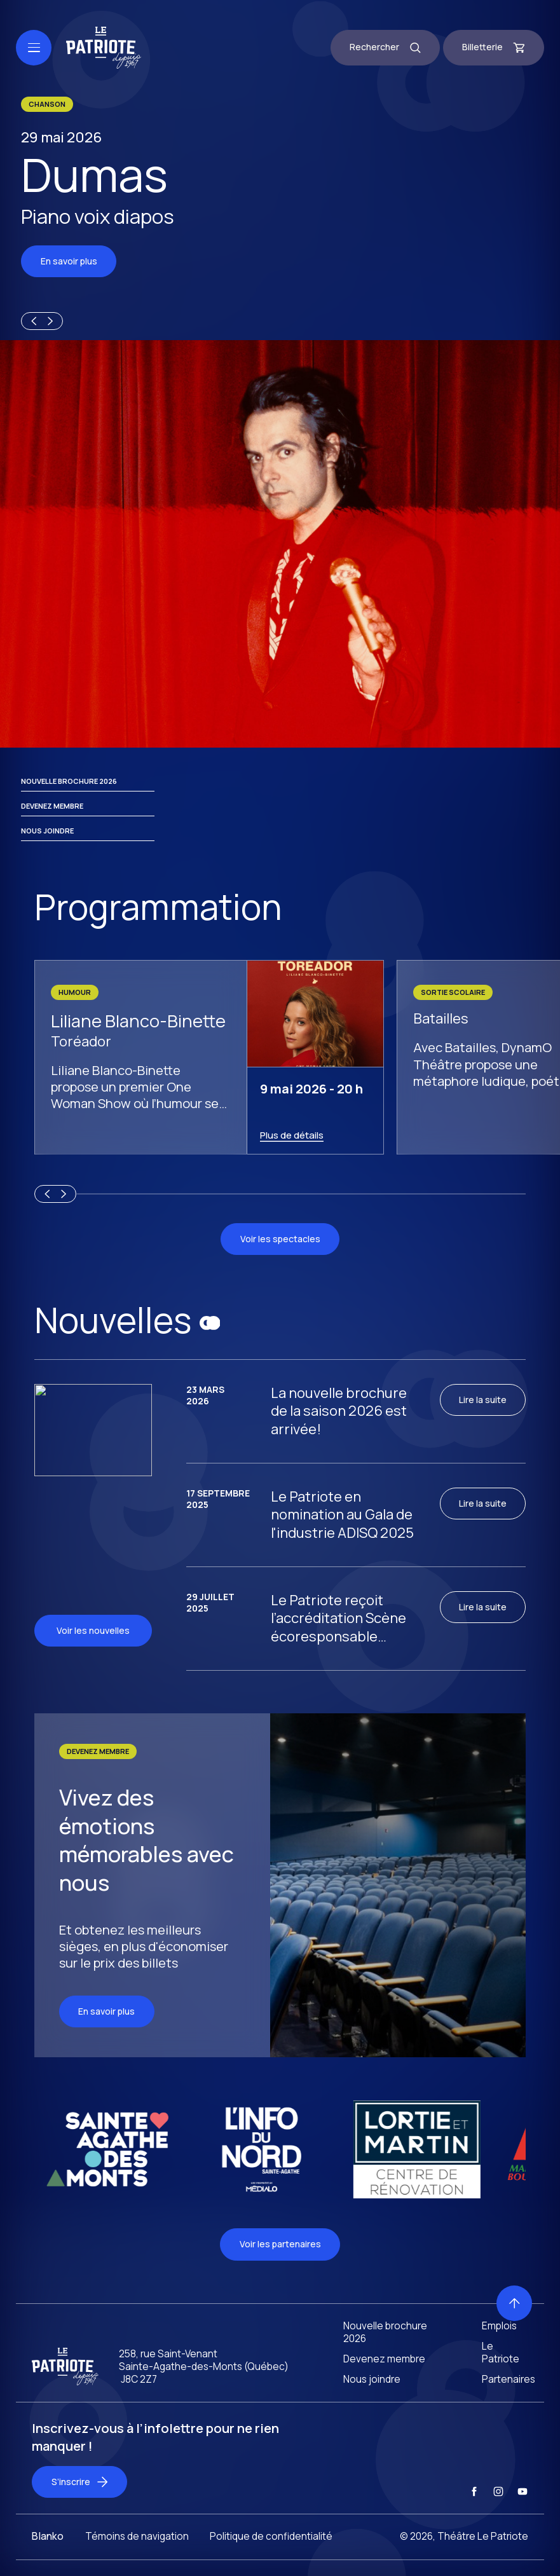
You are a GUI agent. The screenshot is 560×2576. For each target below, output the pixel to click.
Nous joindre (47, 830)
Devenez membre (52, 806)
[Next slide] (52, 321)
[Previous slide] (32, 321)
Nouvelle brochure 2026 (69, 781)
